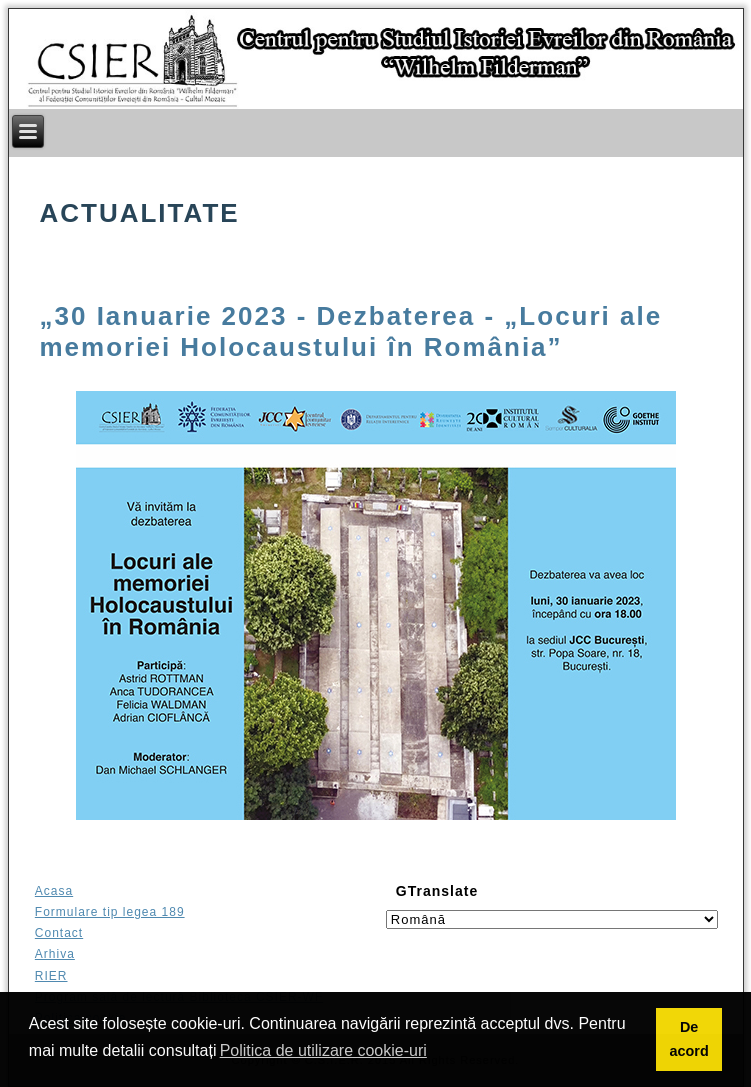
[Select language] (552, 919)
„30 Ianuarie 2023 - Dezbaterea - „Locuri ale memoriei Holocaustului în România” (351, 331)
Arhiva (55, 954)
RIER (51, 976)
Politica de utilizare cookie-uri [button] (323, 1050)
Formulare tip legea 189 (110, 912)
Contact (59, 933)
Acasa (54, 891)
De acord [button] (688, 1039)
